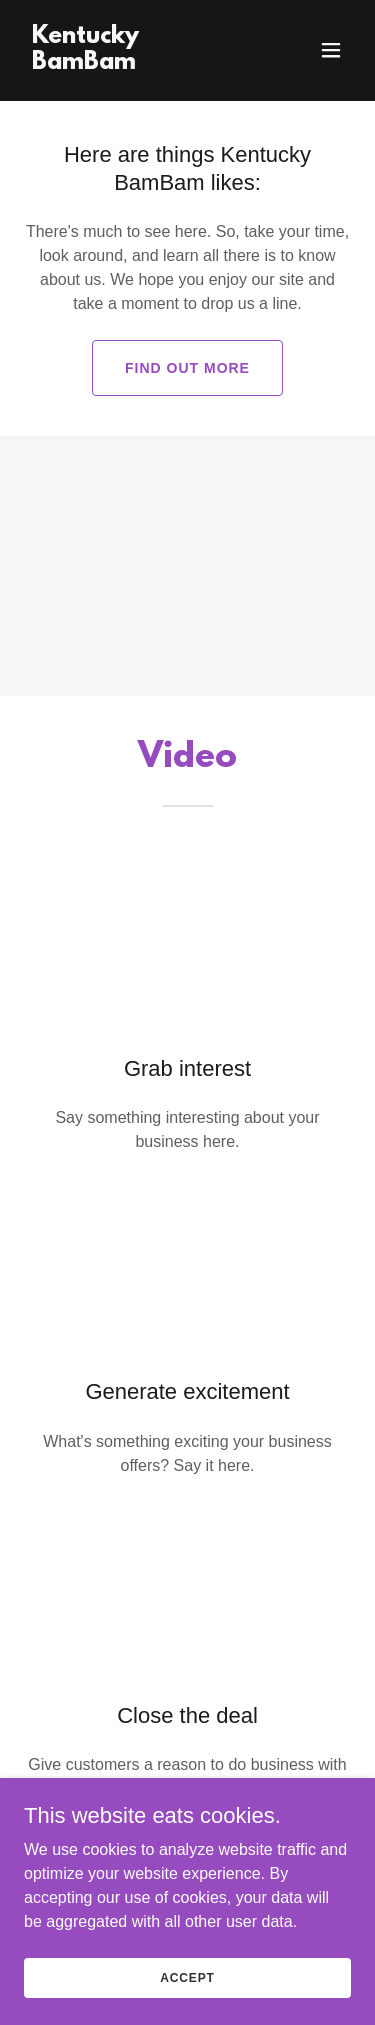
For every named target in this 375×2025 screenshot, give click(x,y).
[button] (331, 50)
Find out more (187, 368)
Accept (187, 1977)
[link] (138, 63)
